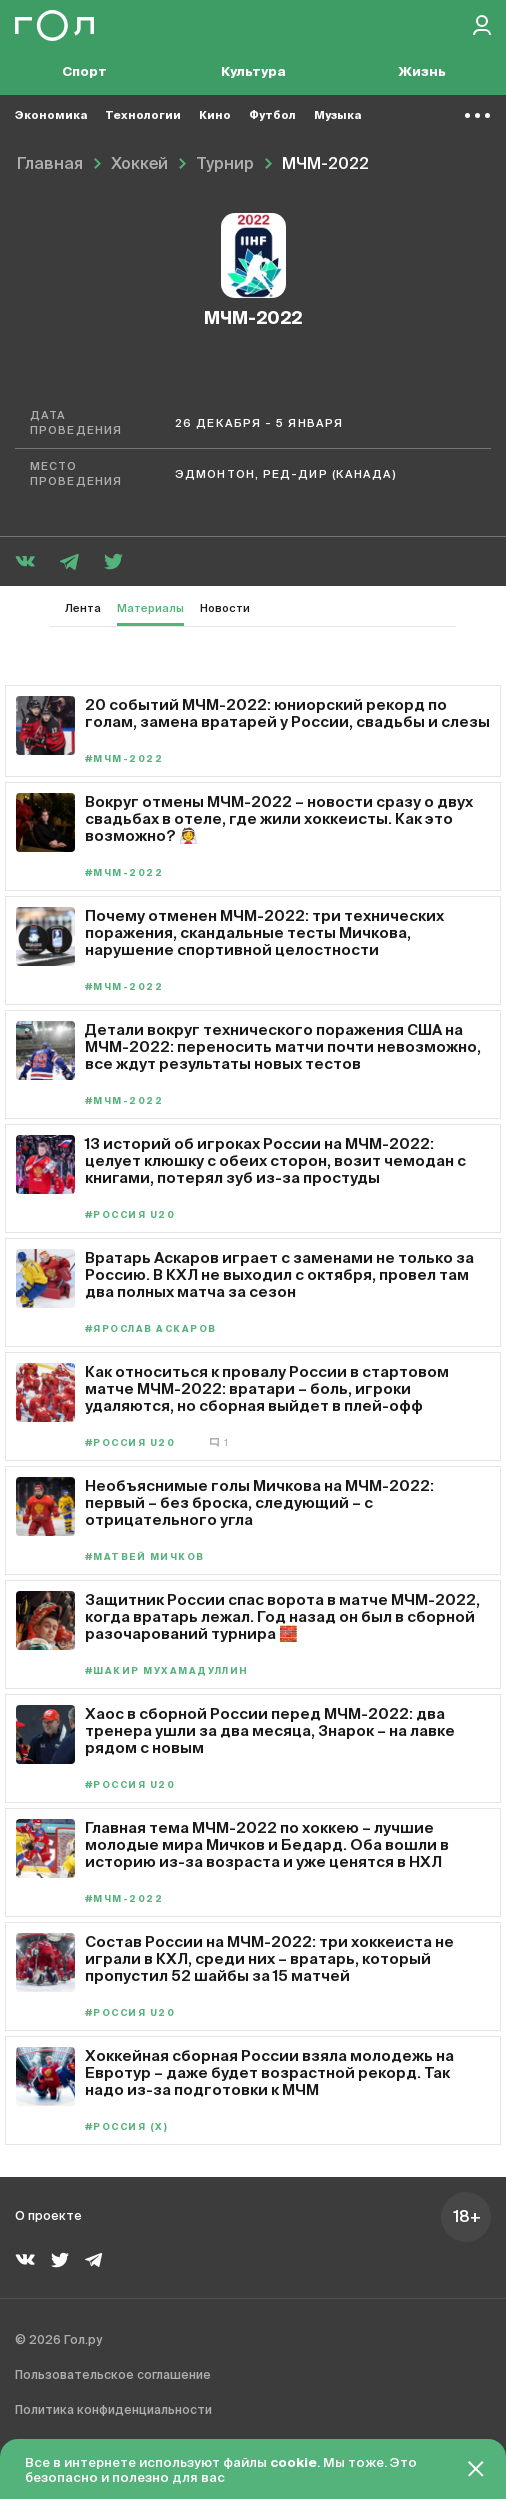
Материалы (150, 608)
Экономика (51, 115)
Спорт (84, 72)
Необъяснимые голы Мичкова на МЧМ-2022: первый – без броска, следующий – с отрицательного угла (259, 1502)
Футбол (272, 115)
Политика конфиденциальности (113, 2411)
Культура (253, 72)
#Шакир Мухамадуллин (167, 1671)
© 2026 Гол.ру (58, 2341)
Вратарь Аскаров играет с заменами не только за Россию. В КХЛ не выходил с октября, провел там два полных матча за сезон (279, 1274)
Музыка (337, 115)
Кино (215, 115)
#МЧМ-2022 (124, 759)
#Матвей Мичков (145, 1557)
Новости (225, 608)
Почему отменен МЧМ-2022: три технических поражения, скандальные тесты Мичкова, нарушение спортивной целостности (264, 932)
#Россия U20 (130, 1215)
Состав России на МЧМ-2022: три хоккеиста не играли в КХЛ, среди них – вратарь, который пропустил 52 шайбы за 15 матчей (269, 1958)
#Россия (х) (126, 2127)
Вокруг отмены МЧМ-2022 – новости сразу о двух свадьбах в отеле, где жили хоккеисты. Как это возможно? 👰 (279, 818)
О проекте (48, 2217)
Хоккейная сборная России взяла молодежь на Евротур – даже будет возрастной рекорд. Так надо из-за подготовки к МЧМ (269, 2072)
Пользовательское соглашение (113, 2376)
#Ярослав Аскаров (150, 1329)
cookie (293, 2463)
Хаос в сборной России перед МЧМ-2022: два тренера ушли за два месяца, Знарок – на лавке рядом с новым (270, 1730)
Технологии (143, 115)
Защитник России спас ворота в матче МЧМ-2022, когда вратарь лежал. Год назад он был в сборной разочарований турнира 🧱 (282, 1616)
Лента (83, 608)
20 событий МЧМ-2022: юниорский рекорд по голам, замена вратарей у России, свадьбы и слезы (287, 713)
